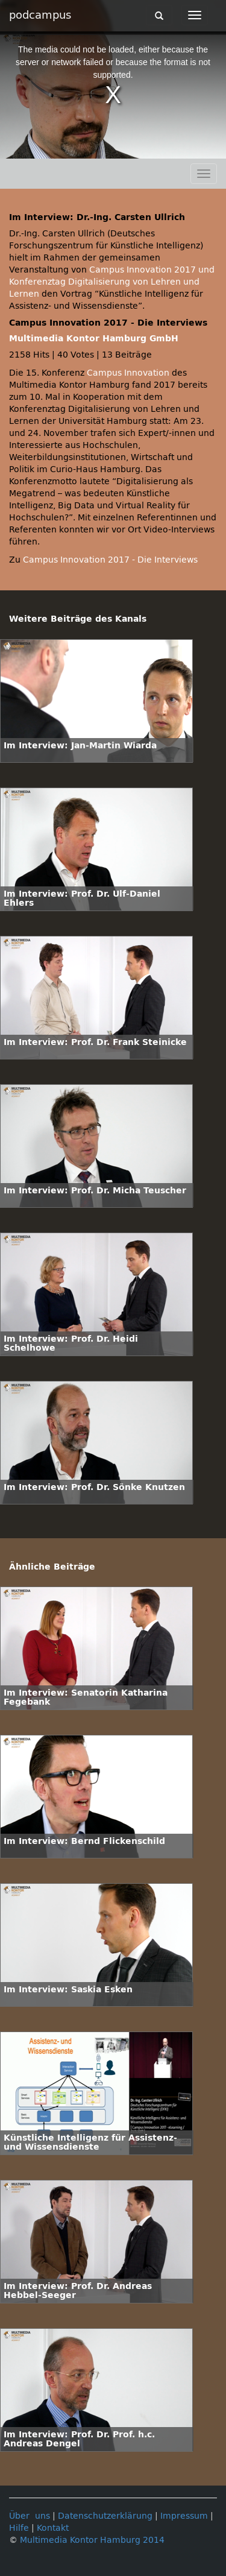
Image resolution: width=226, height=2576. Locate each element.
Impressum (184, 2516)
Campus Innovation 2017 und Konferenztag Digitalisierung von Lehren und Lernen (112, 282)
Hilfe (19, 2528)
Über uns (29, 2516)
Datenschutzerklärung (105, 2516)
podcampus (40, 15)
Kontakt (53, 2528)
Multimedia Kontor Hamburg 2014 (92, 2540)
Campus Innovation (128, 373)
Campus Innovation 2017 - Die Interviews (110, 560)
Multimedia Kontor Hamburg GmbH (93, 338)
